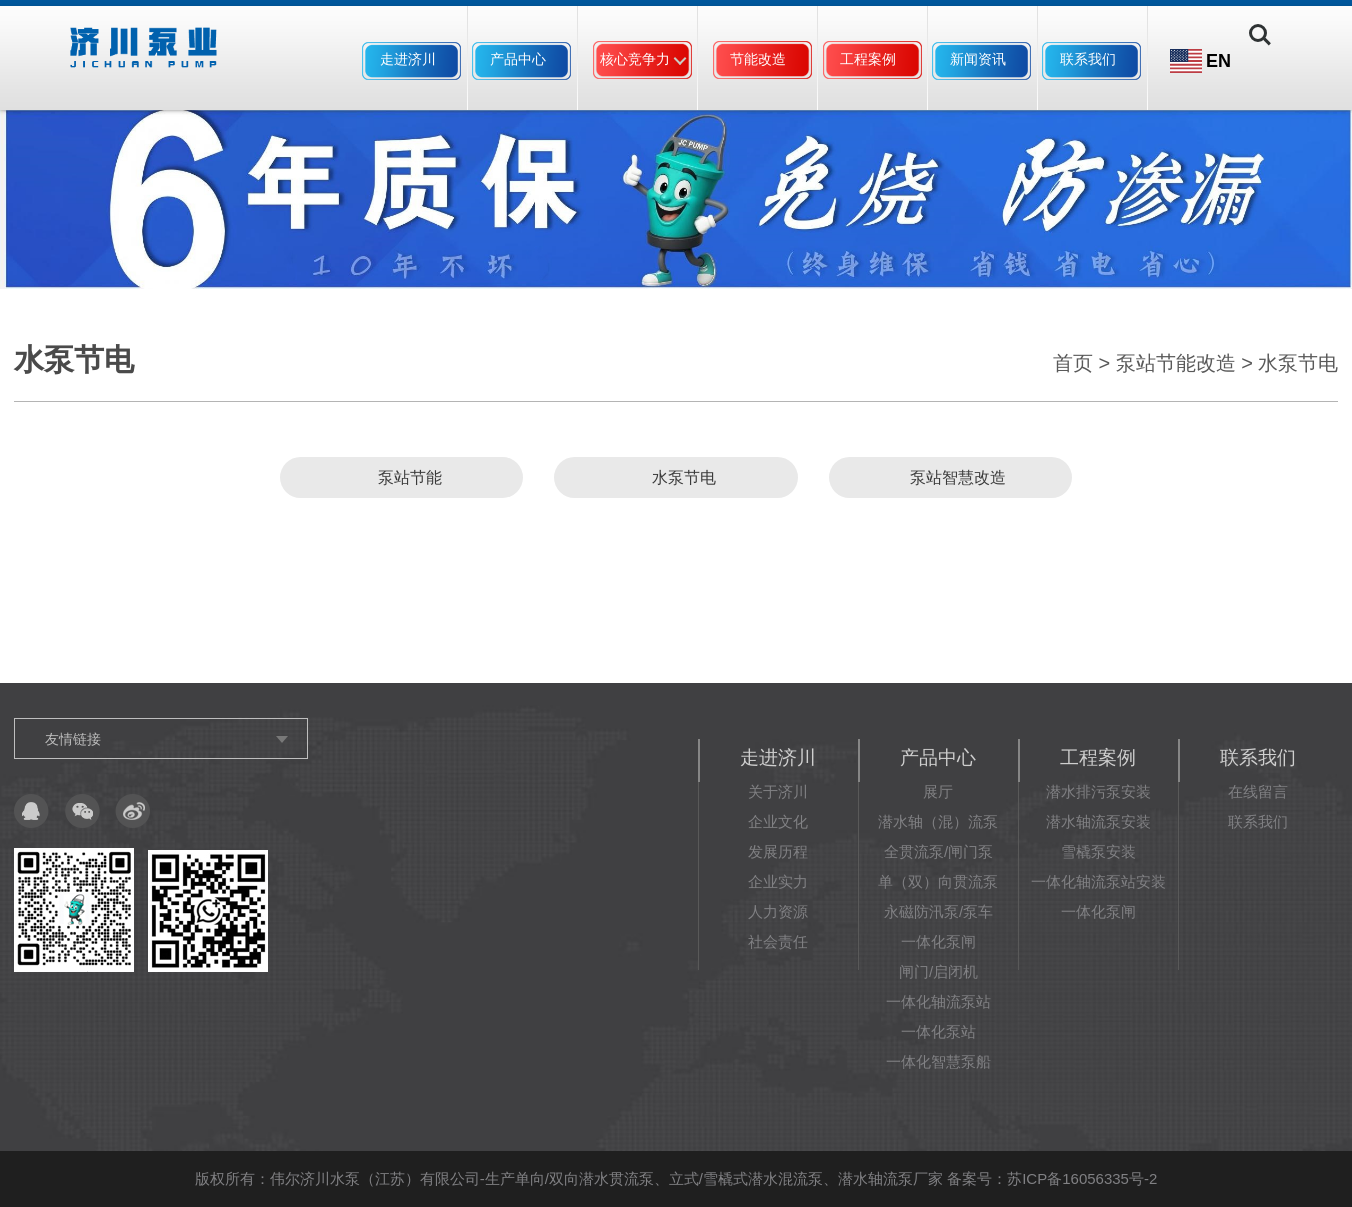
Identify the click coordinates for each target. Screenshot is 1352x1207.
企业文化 (778, 821)
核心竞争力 (635, 59)
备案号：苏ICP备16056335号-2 (1052, 1178)
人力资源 (778, 911)
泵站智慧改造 (950, 477)
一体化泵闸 (938, 941)
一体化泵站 (938, 1031)
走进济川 (408, 59)
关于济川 (778, 791)
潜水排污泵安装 (1098, 791)
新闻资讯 (978, 59)
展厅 (938, 791)
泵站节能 (402, 477)
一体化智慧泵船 (938, 1061)
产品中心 (518, 59)
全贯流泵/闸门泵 (938, 851)
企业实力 (778, 881)
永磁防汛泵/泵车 (938, 911)
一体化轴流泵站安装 (1098, 881)
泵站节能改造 (1176, 363)
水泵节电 (1298, 363)
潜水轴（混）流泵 (938, 821)
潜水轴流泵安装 (1098, 821)
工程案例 (868, 59)
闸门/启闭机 (938, 971)
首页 (1073, 363)
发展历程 (778, 851)
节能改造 (758, 59)
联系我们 (1088, 59)
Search (1270, 61)
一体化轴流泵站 (938, 1001)
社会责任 (778, 941)
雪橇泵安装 (1098, 851)
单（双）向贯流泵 (938, 881)
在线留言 (1258, 791)
